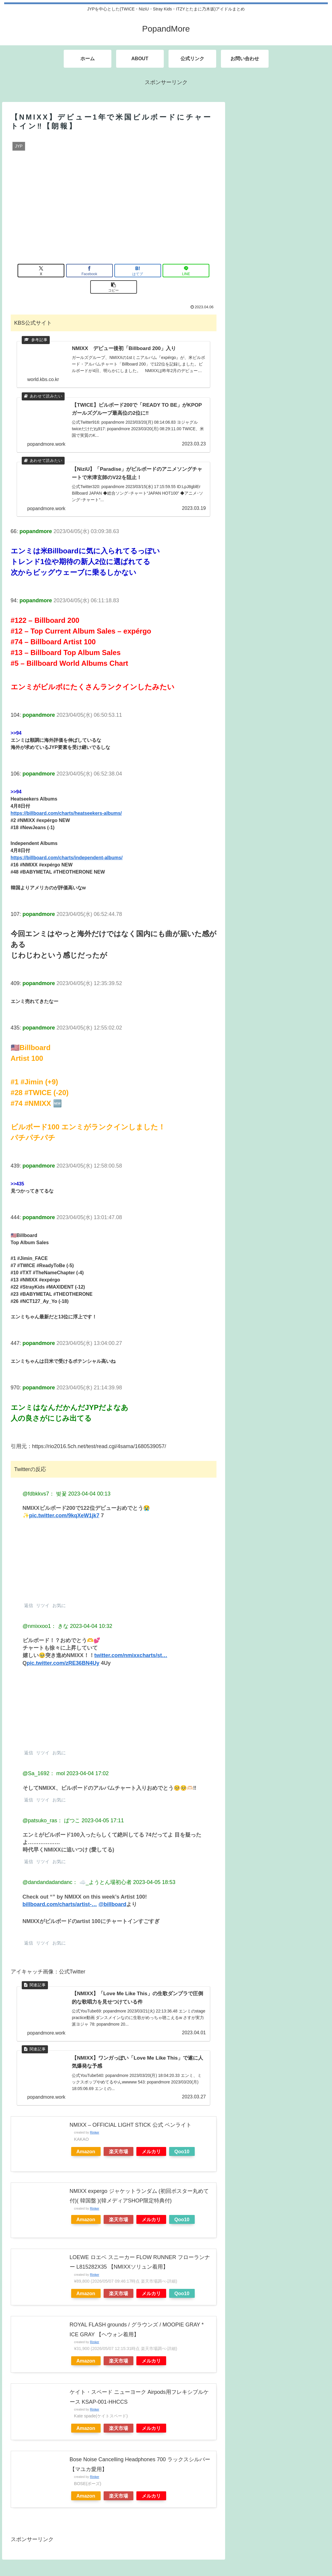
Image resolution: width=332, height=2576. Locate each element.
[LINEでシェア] (148, 270)
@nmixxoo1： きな (45, 1614)
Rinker (94, 2123)
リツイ (42, 1593)
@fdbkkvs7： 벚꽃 (45, 1481)
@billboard (113, 1892)
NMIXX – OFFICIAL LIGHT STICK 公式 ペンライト (130, 2116)
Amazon (86, 2142)
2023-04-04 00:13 (89, 1481)
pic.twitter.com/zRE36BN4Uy (63, 1651)
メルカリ (151, 2142)
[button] (182, 270)
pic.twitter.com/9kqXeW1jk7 (64, 1504)
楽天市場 (118, 2142)
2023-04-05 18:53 (154, 1870)
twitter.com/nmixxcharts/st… (130, 1643)
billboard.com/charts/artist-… (60, 1892)
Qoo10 (181, 2142)
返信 (28, 1593)
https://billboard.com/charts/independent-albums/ (67, 845)
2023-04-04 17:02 (87, 1761)
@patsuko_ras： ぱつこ (51, 1808)
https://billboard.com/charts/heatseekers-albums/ (66, 801)
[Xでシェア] (44, 270)
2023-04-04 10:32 (91, 1614)
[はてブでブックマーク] (113, 270)
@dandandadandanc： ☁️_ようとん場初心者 (77, 1870)
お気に (58, 1593)
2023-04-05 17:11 (103, 1808)
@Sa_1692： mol (44, 1761)
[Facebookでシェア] (79, 270)
